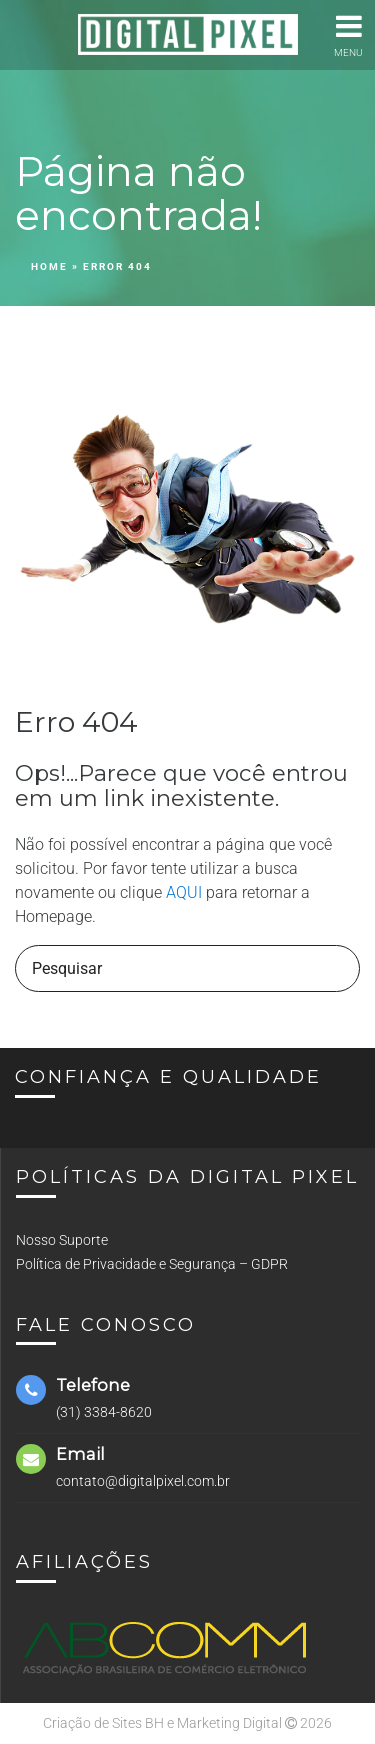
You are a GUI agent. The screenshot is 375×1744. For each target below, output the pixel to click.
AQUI (184, 892)
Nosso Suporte (62, 1240)
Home (49, 266)
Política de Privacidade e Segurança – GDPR (152, 1264)
